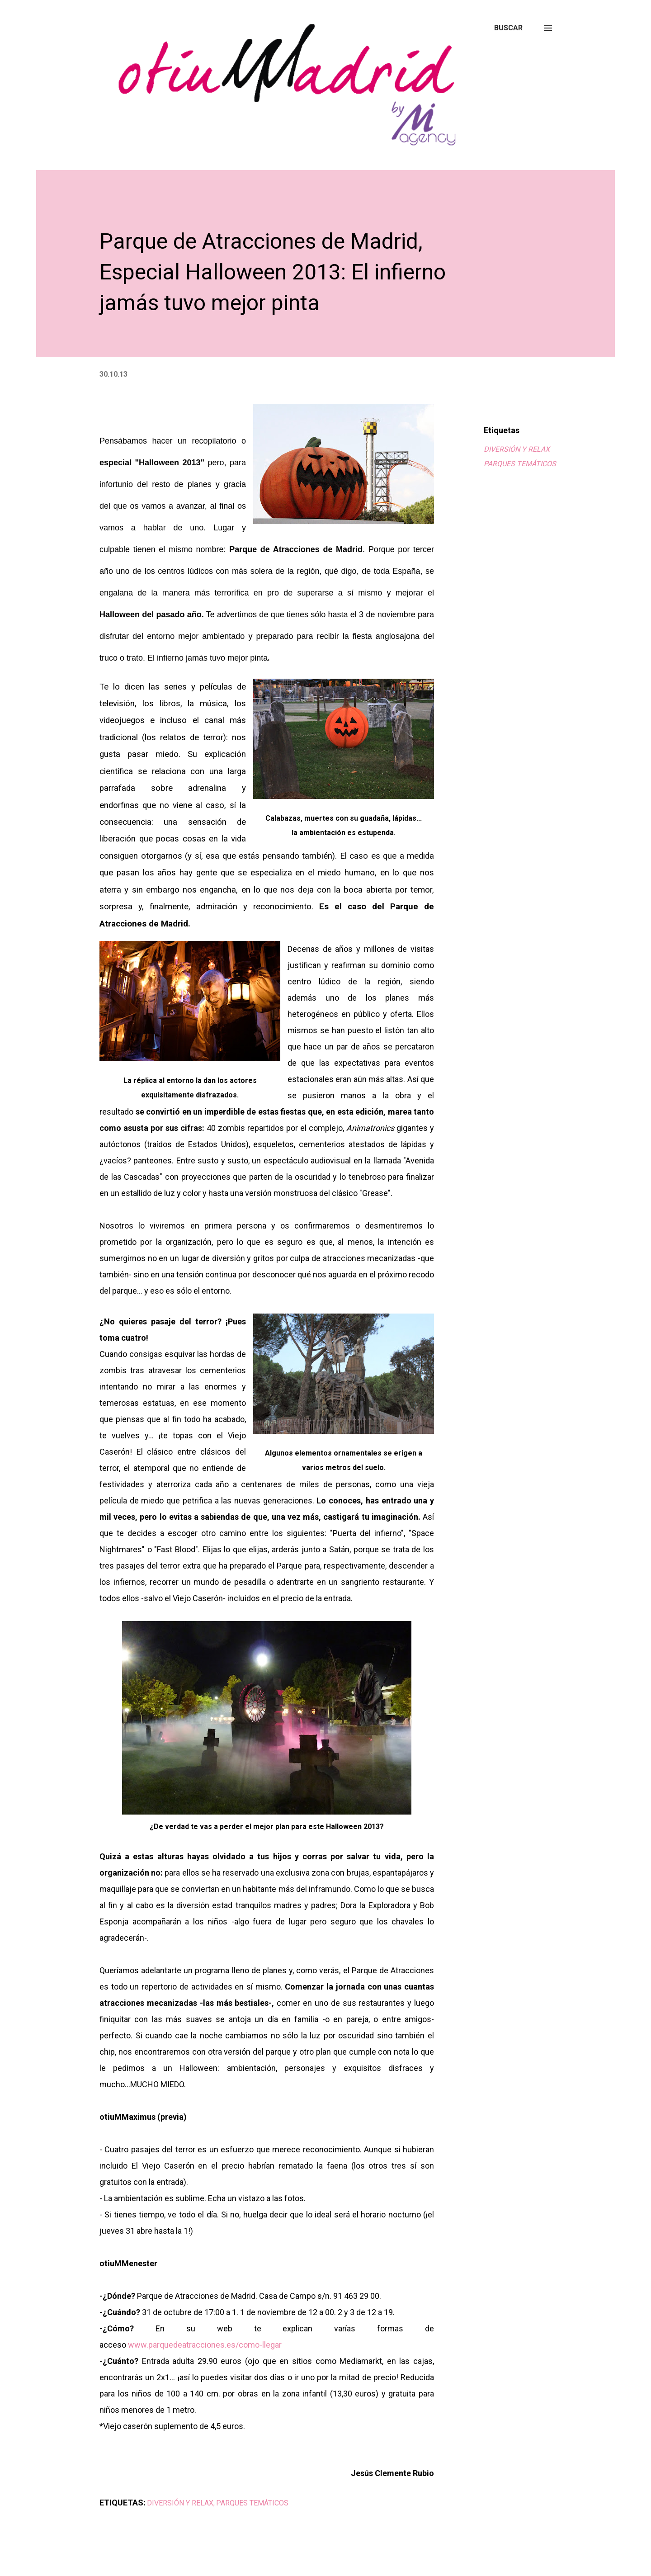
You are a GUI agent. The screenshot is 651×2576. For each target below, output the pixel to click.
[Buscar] (508, 28)
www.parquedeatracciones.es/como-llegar (205, 2344)
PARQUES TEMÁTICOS (520, 463)
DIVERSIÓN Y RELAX (517, 449)
